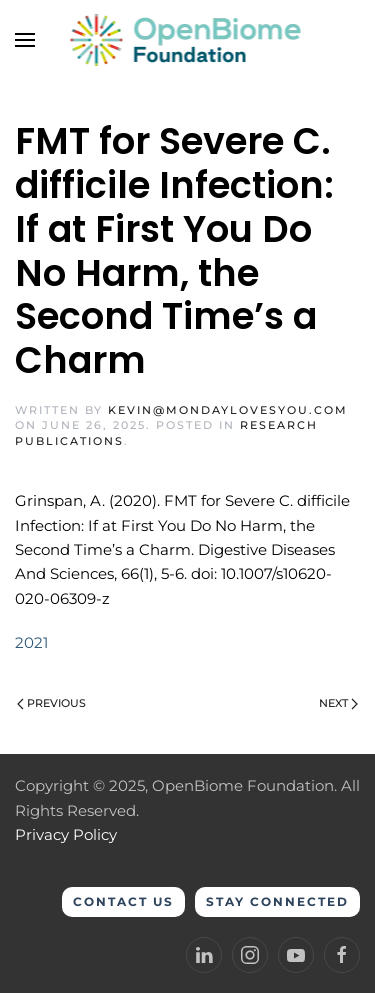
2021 (31, 642)
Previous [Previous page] (51, 703)
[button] (25, 40)
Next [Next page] (338, 703)
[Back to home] (187, 40)
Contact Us (123, 901)
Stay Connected (277, 901)
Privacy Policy (66, 834)
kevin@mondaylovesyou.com (228, 410)
